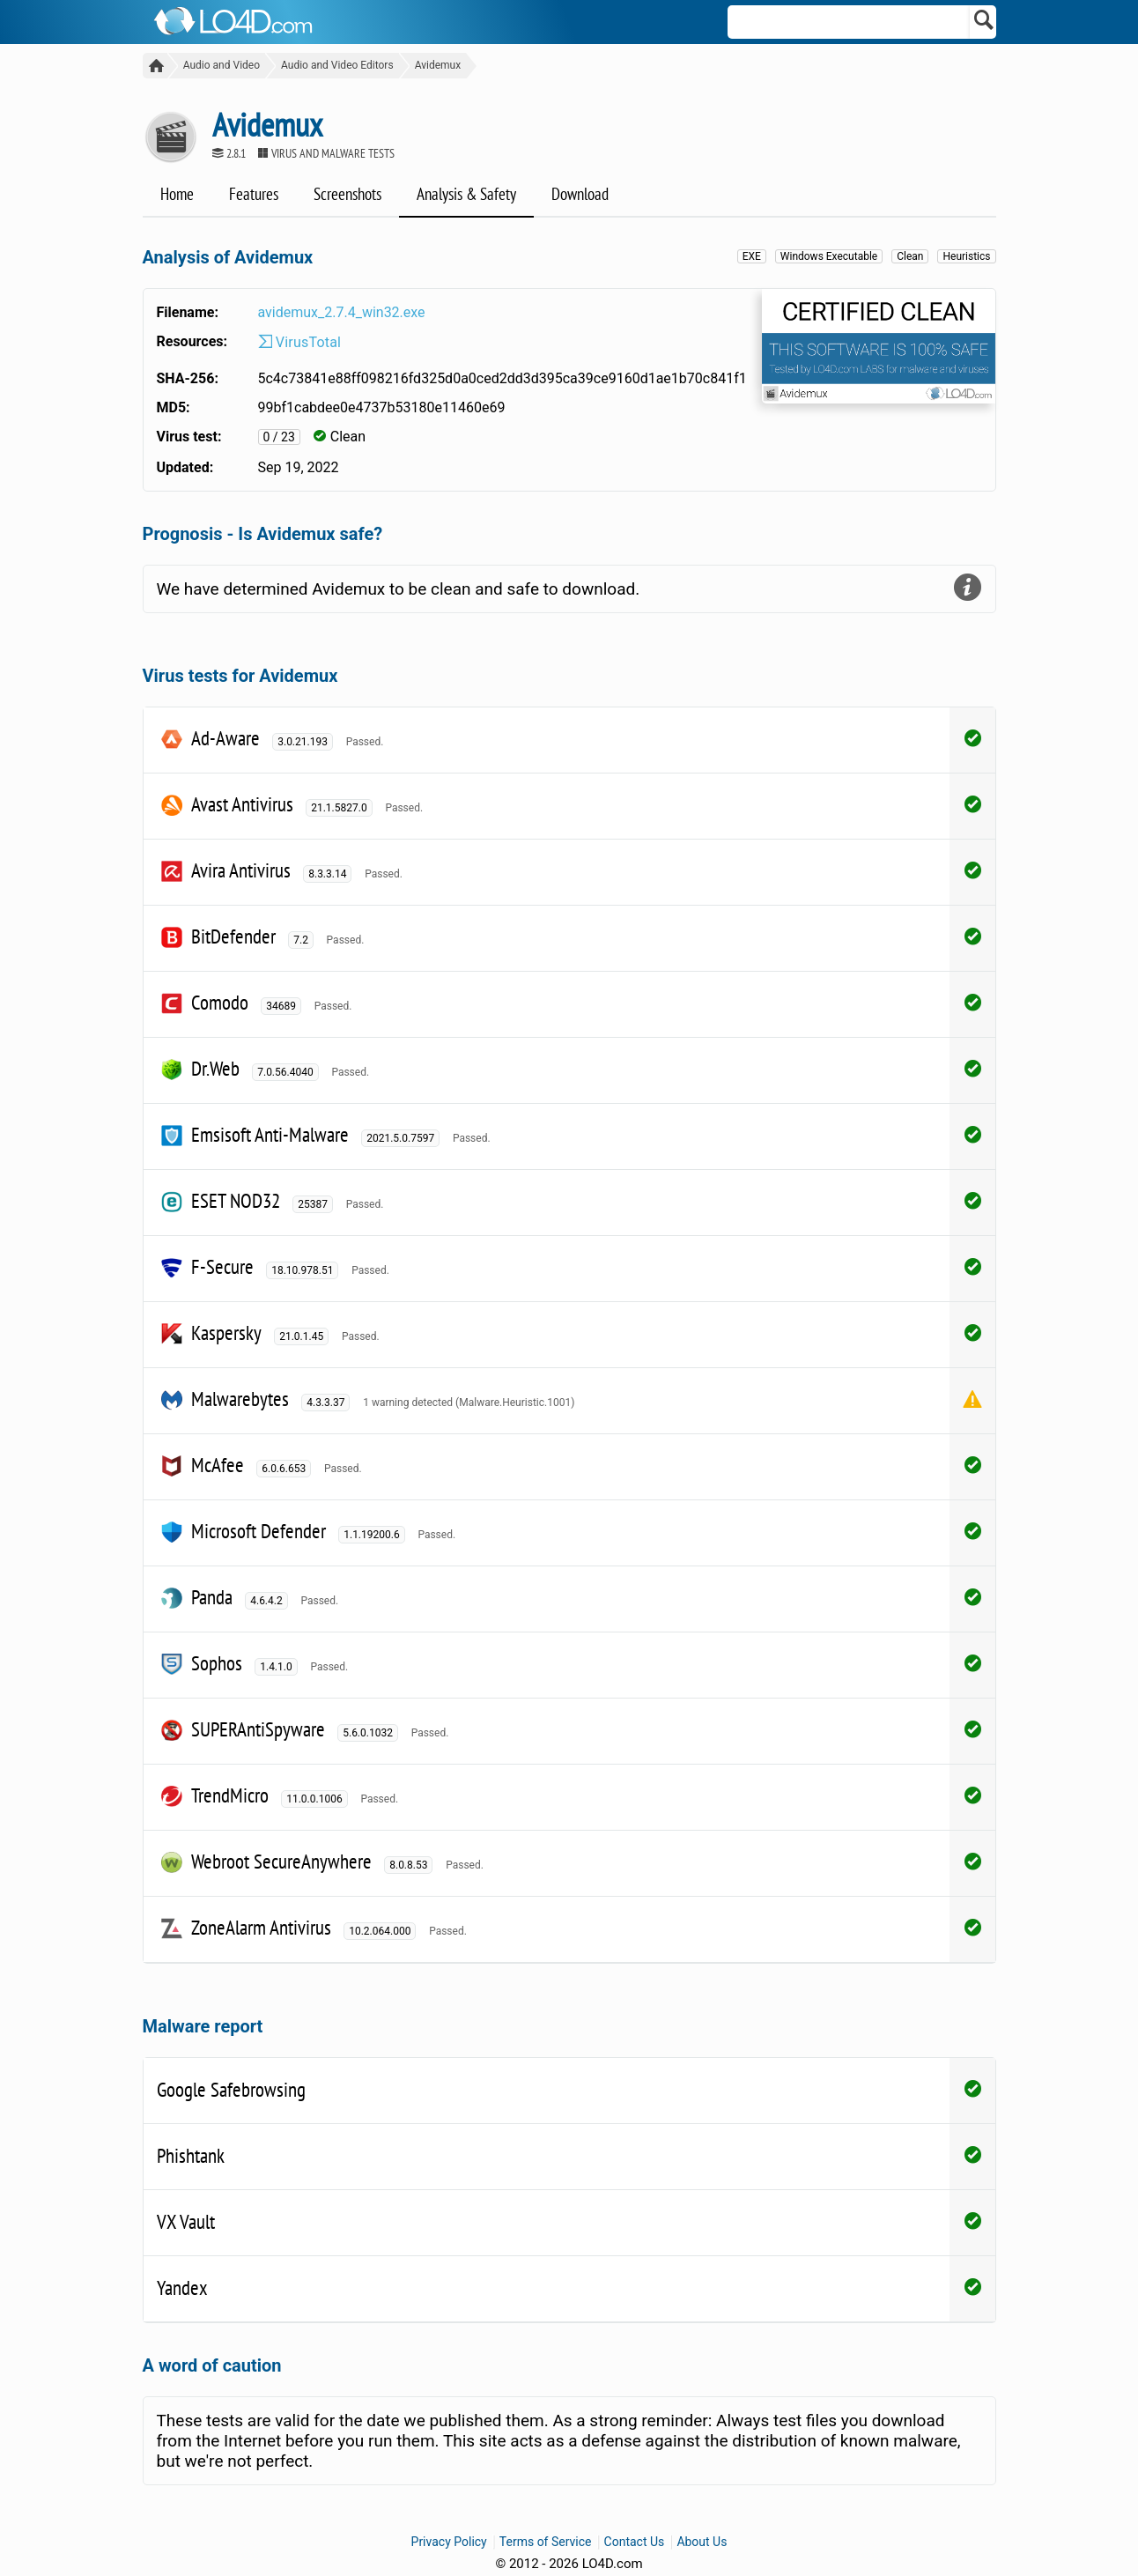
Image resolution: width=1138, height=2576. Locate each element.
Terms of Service (545, 2542)
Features (253, 194)
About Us (701, 2542)
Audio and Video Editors (334, 65)
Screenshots (347, 194)
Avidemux (434, 65)
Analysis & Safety (466, 194)
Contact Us (634, 2542)
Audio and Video (219, 65)
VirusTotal (300, 343)
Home (177, 194)
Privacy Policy (449, 2542)
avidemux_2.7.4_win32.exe (341, 313)
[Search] (984, 22)
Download (580, 194)
